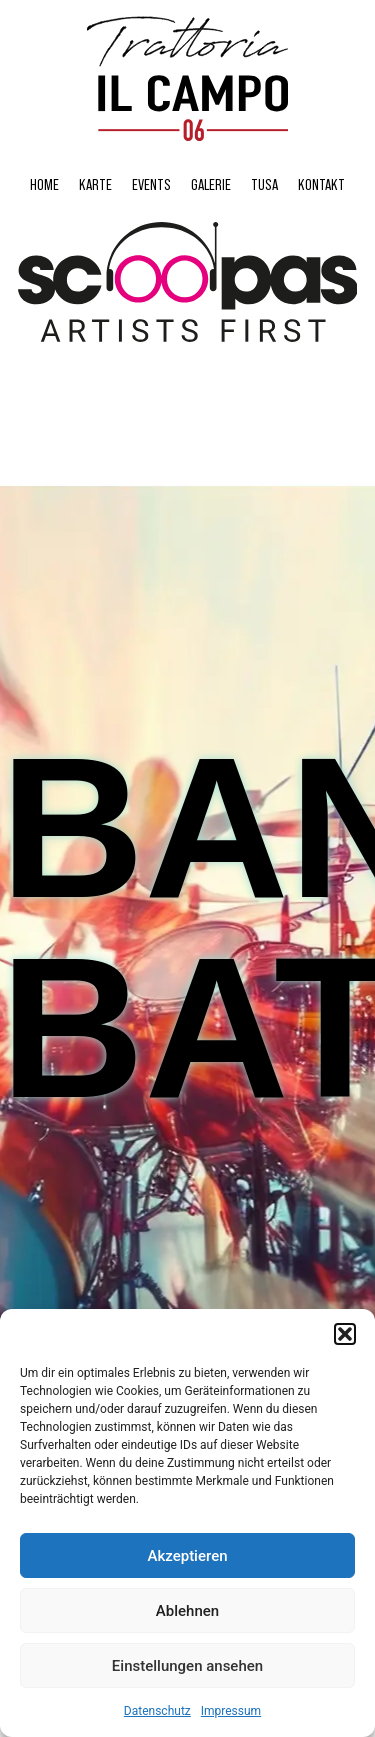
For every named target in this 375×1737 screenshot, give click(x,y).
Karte (95, 184)
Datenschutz (157, 1711)
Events (151, 184)
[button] (345, 1334)
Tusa (264, 184)
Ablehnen (187, 1611)
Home (44, 184)
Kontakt (321, 184)
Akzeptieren (187, 1556)
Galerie (211, 184)
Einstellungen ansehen (187, 1666)
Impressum (231, 1711)
